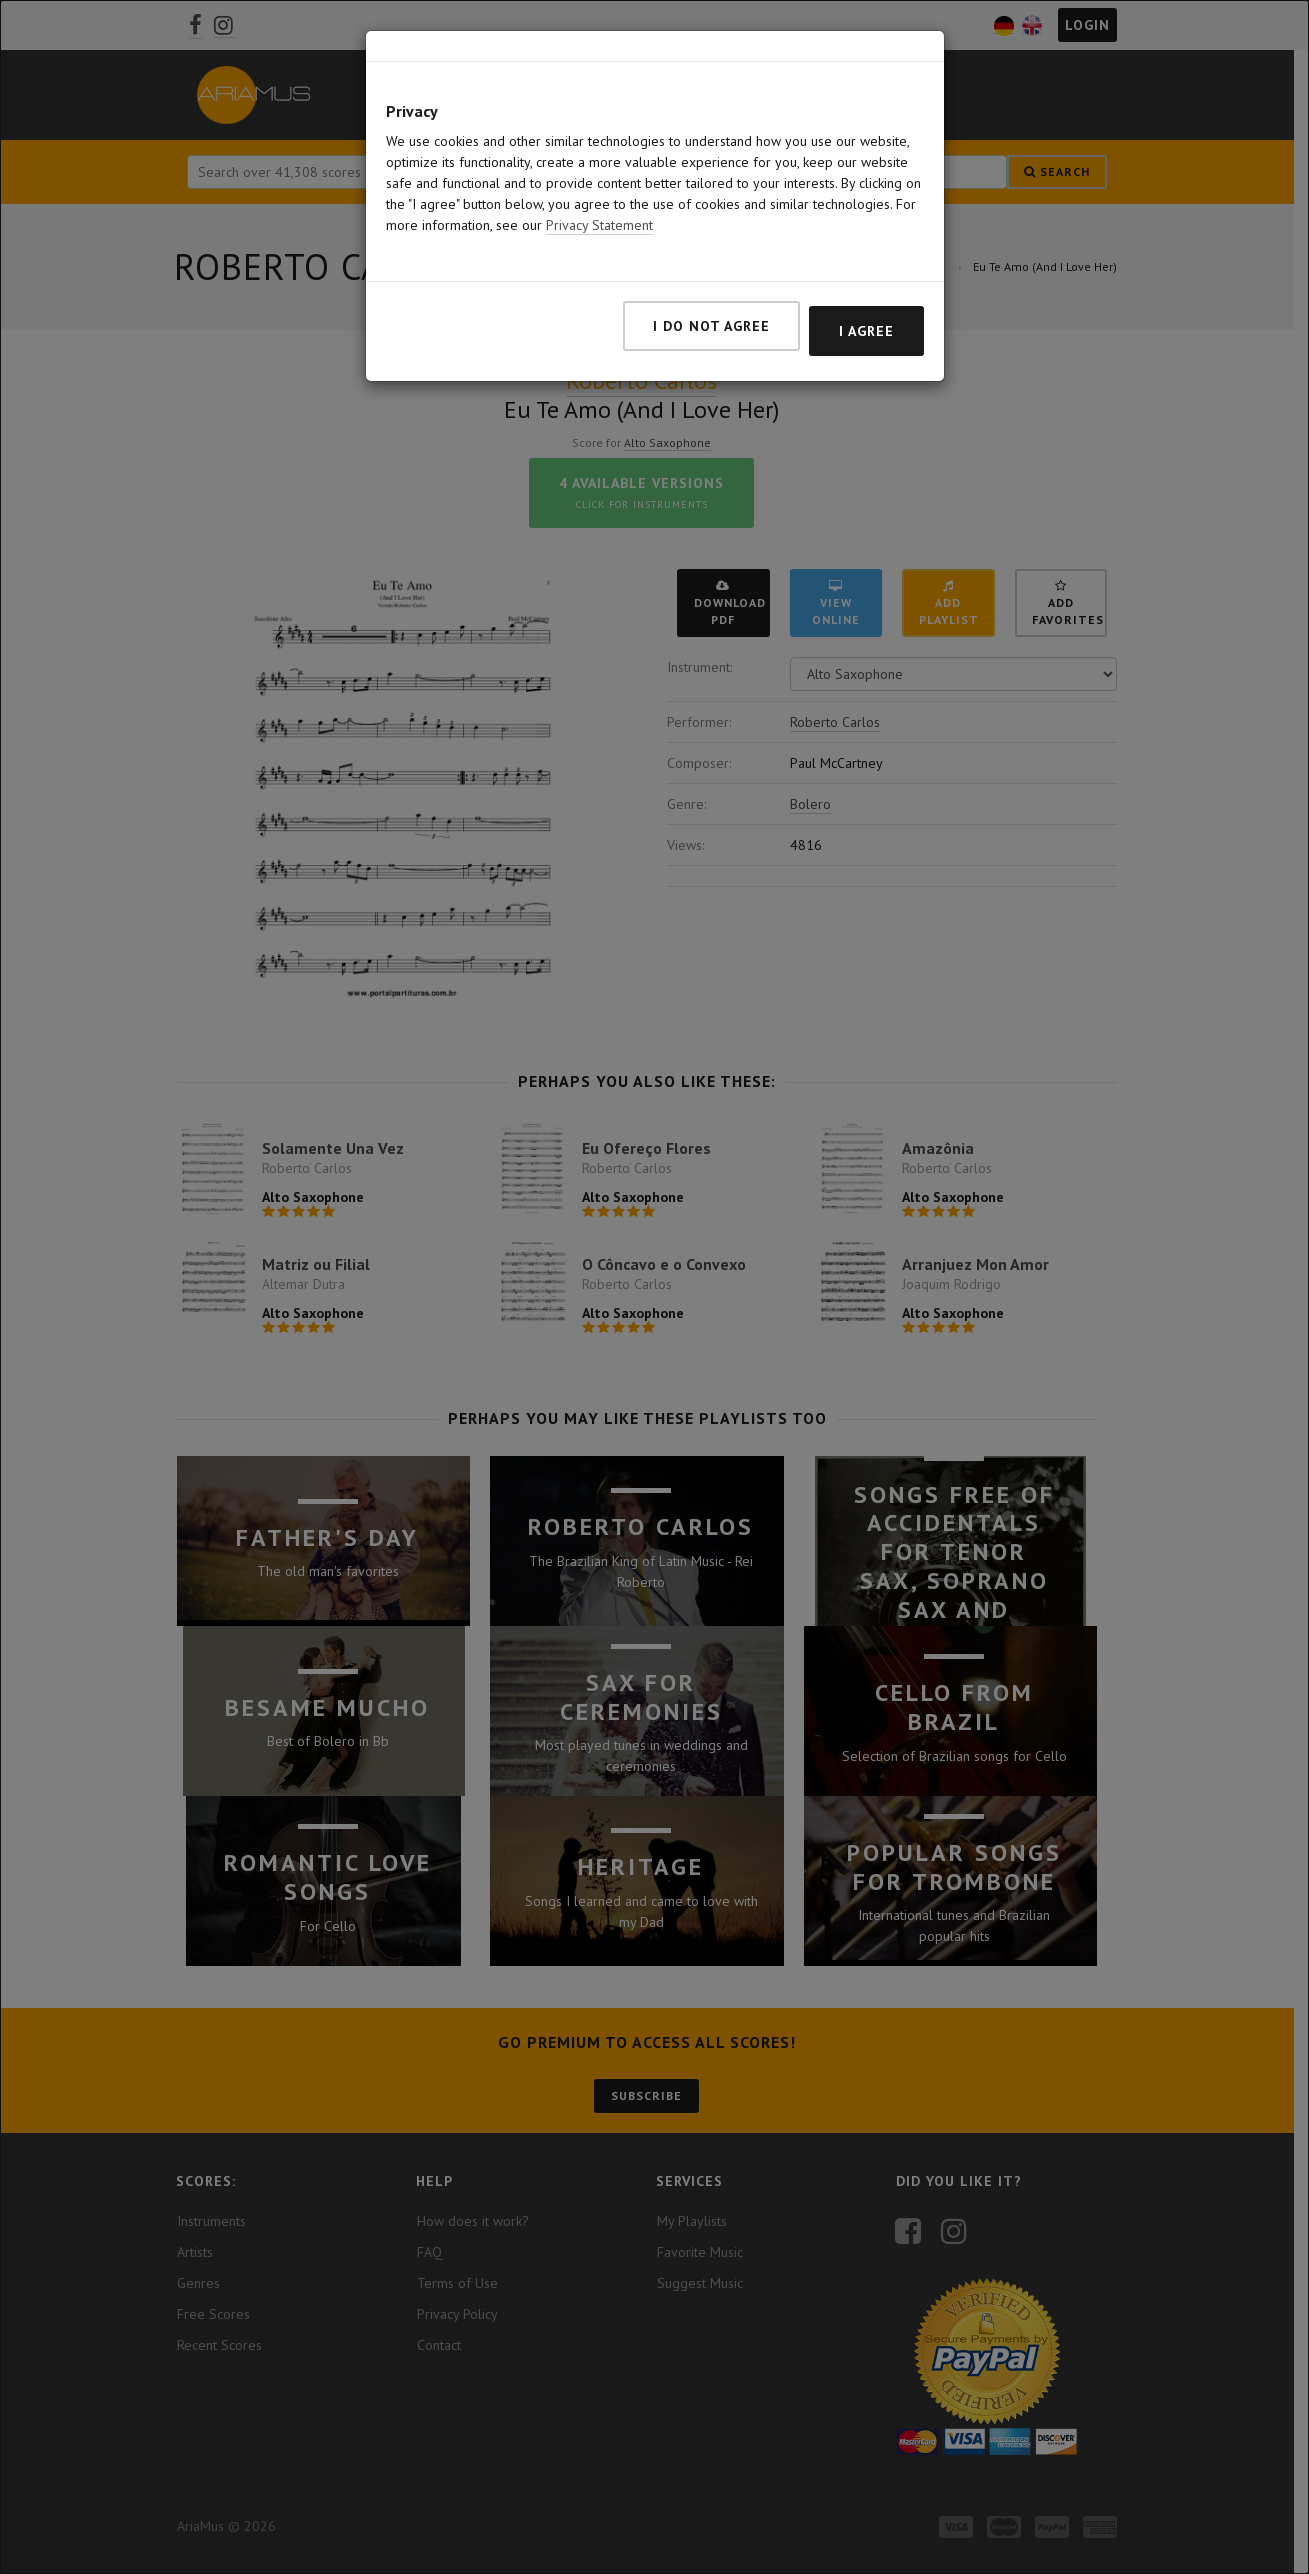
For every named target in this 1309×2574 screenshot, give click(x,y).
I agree (866, 331)
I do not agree (711, 326)
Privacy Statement (599, 225)
